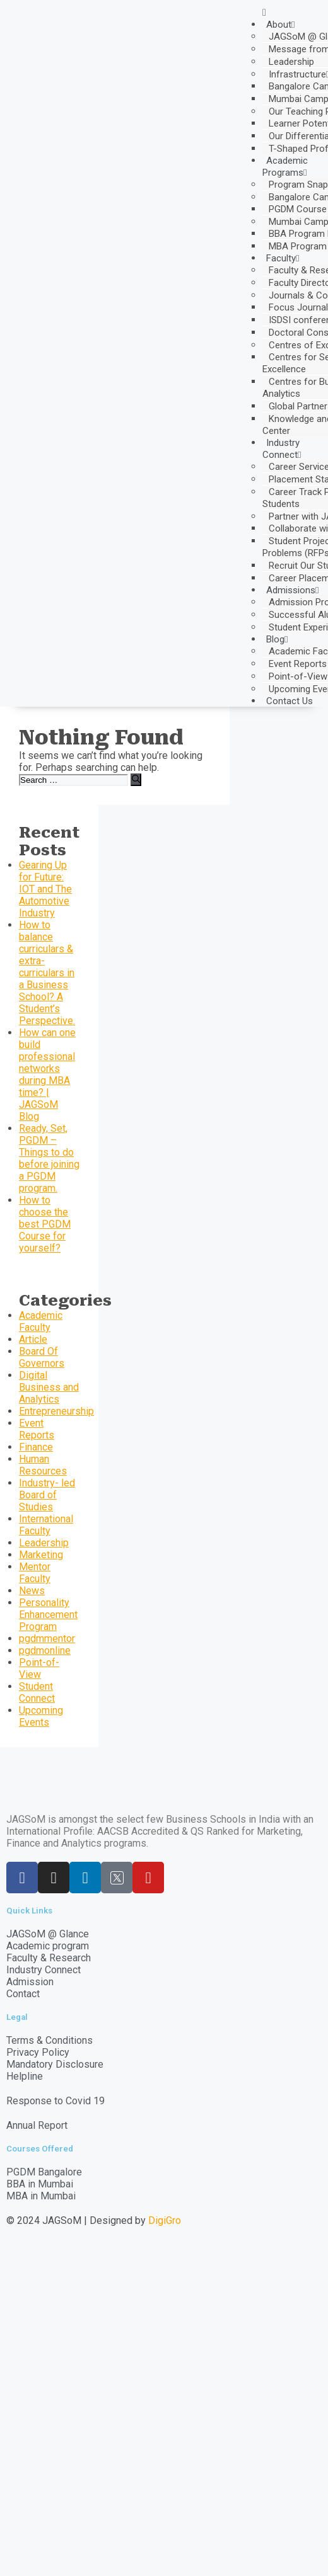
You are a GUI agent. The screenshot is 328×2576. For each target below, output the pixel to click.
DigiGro (164, 2220)
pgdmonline (45, 1650)
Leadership (291, 61)
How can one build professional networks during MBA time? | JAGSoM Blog (47, 1074)
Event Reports (36, 1429)
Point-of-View (39, 1668)
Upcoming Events (41, 1716)
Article (33, 1339)
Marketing (41, 1555)
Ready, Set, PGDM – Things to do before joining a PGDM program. (49, 1158)
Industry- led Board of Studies (47, 1495)
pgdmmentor (47, 1638)
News (32, 1591)
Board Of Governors (41, 1357)
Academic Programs (285, 166)
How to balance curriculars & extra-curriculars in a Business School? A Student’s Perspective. (47, 973)
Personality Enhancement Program (48, 1615)
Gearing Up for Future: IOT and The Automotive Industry (45, 889)
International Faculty (46, 1525)
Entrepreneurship (56, 1411)
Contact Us (289, 701)
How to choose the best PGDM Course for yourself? (45, 1224)
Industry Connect (281, 448)
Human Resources (43, 1465)
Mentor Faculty (34, 1573)
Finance (36, 1447)
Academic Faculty (40, 1321)
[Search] (136, 779)
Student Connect (37, 1692)
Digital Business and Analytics (49, 1387)
